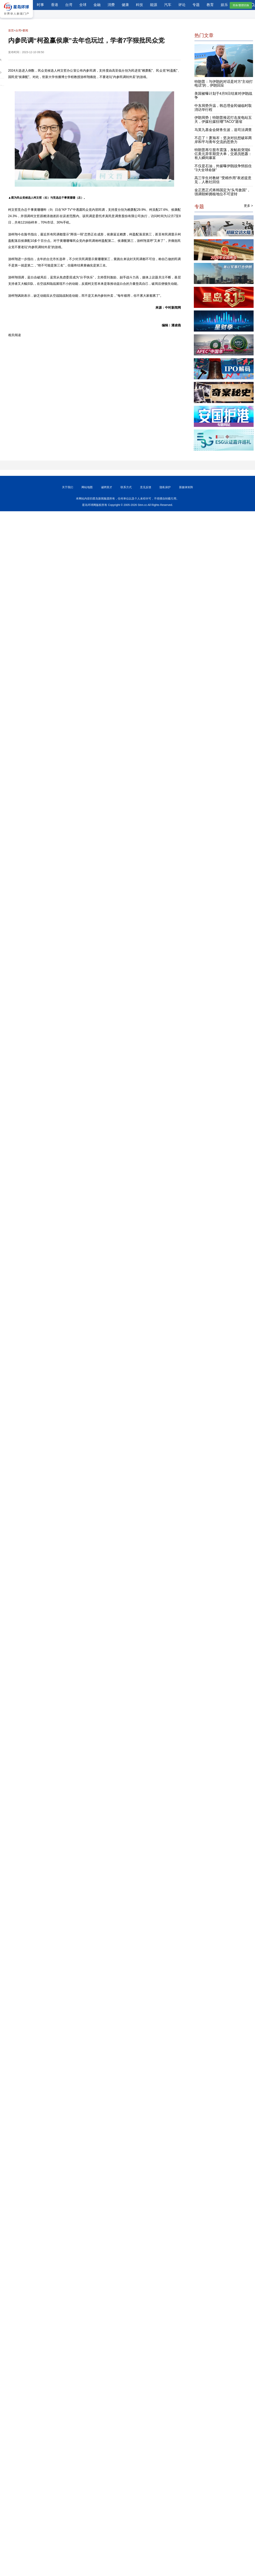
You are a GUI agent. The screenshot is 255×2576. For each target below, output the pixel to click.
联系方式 (126, 487)
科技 (139, 5)
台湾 (68, 5)
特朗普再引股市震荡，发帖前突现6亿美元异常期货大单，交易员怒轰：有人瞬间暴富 (223, 154)
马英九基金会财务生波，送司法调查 (223, 130)
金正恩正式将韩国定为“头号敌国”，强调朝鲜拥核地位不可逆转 (222, 192)
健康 (125, 5)
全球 (82, 5)
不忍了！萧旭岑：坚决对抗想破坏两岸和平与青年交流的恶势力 (223, 140)
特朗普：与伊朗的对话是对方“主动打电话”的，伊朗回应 (223, 84)
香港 (54, 5)
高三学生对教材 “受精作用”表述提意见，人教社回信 (223, 180)
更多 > (248, 205)
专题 (196, 5)
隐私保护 (165, 487)
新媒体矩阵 (186, 487)
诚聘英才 (106, 487)
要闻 (25, 30)
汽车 (167, 5)
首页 (11, 30)
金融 (97, 5)
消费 (111, 5)
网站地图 (87, 487)
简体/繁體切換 (241, 5)
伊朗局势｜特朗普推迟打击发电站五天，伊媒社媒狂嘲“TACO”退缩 (223, 120)
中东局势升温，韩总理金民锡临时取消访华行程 (223, 108)
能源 (153, 5)
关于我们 (67, 487)
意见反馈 (145, 487)
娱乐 (224, 5)
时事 (40, 5)
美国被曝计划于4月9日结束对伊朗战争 (223, 96)
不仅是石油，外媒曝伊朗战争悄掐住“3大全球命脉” (223, 168)
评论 (181, 5)
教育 (210, 5)
